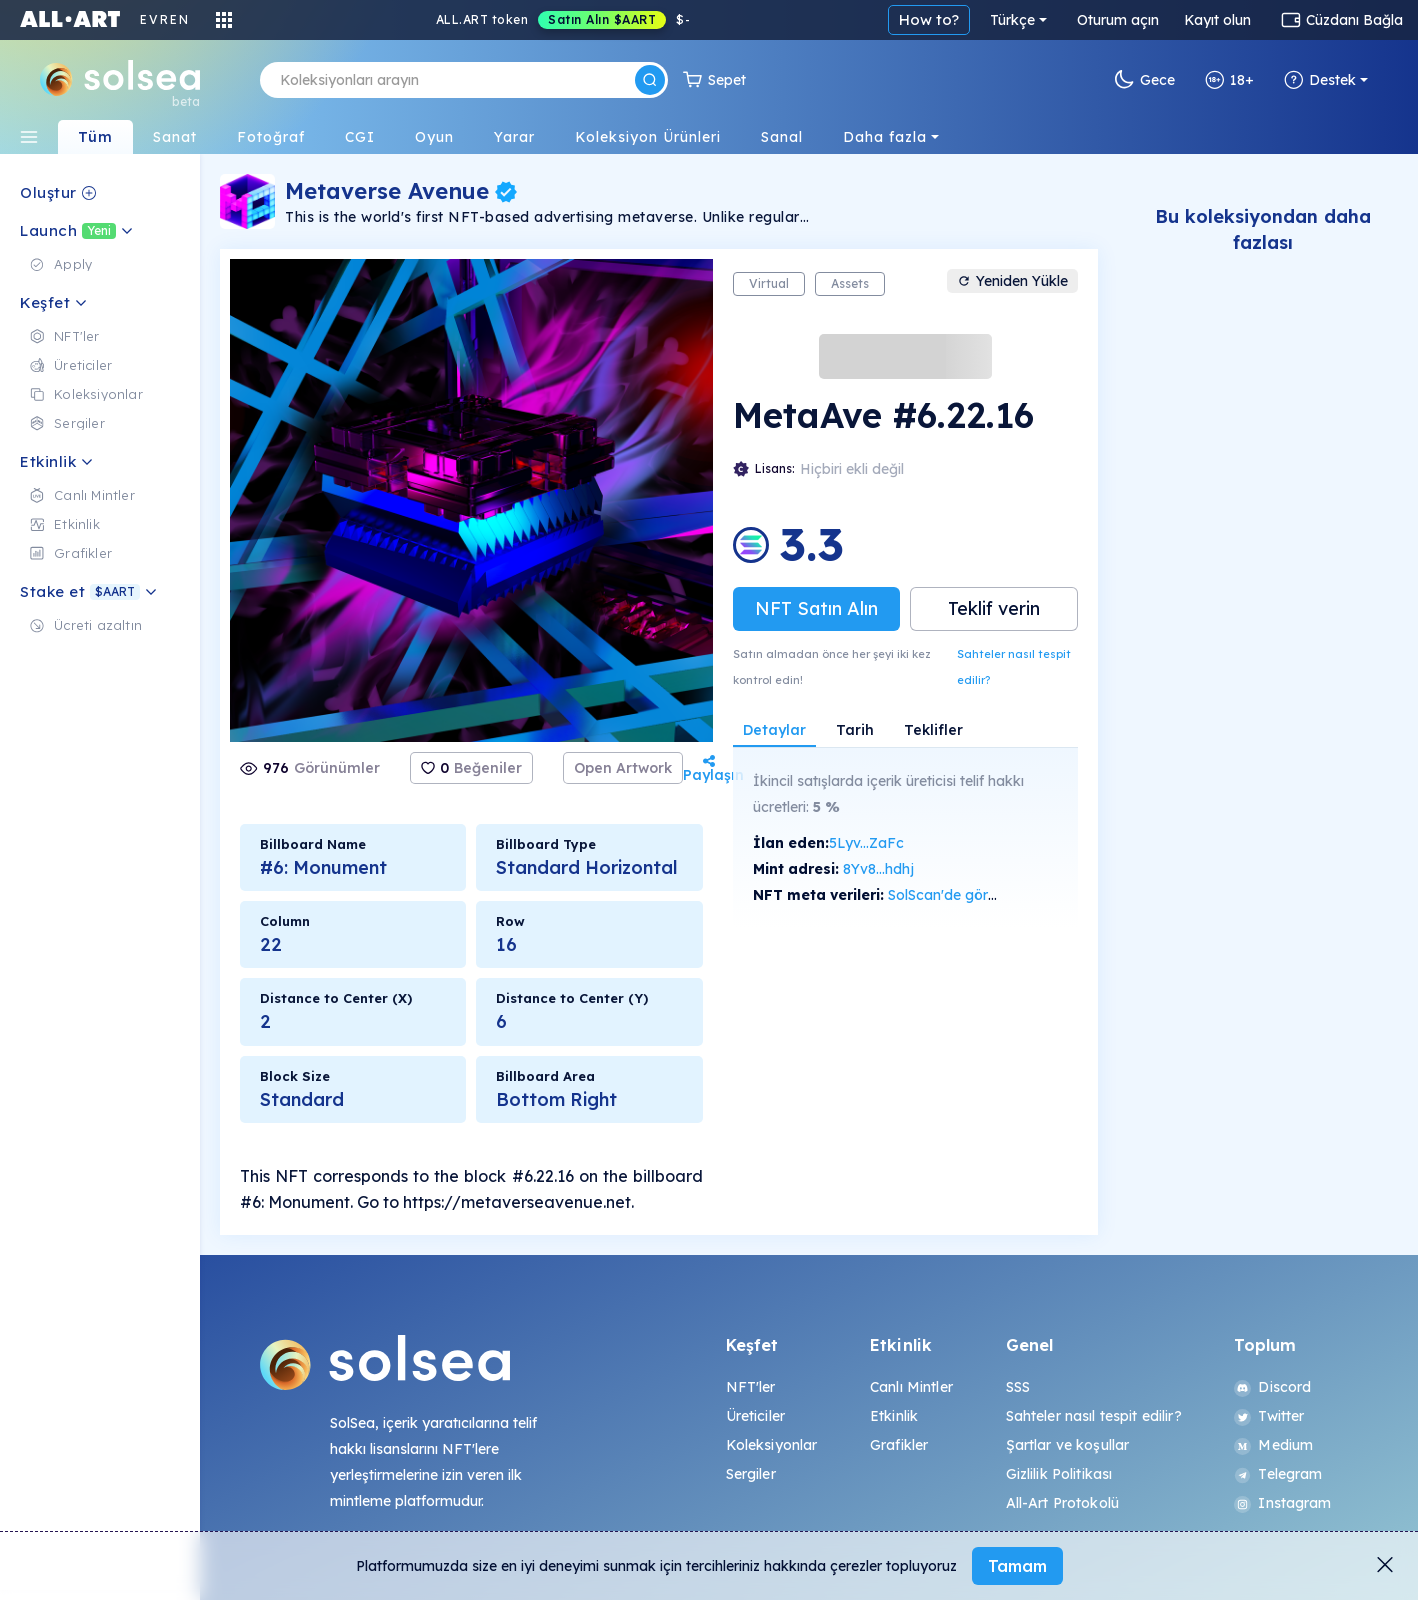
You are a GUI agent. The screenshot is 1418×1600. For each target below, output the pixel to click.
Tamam (1017, 1566)
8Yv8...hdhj (878, 869)
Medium (1273, 1445)
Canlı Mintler (911, 1387)
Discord (1272, 1387)
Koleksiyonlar (772, 1445)
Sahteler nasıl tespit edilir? (1014, 667)
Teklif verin (994, 608)
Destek (1320, 80)
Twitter (1269, 1416)
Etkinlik (894, 1416)
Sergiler (751, 1474)
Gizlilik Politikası (1059, 1474)
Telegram (1278, 1474)
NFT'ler (751, 1387)
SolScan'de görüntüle (958, 895)
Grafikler (899, 1445)
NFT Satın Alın (816, 608)
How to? (929, 19)
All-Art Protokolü (1062, 1503)
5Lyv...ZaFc (866, 843)
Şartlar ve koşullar (1068, 1445)
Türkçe (1012, 20)
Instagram (1282, 1503)
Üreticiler (755, 1416)
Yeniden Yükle (1012, 281)
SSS (1018, 1387)
